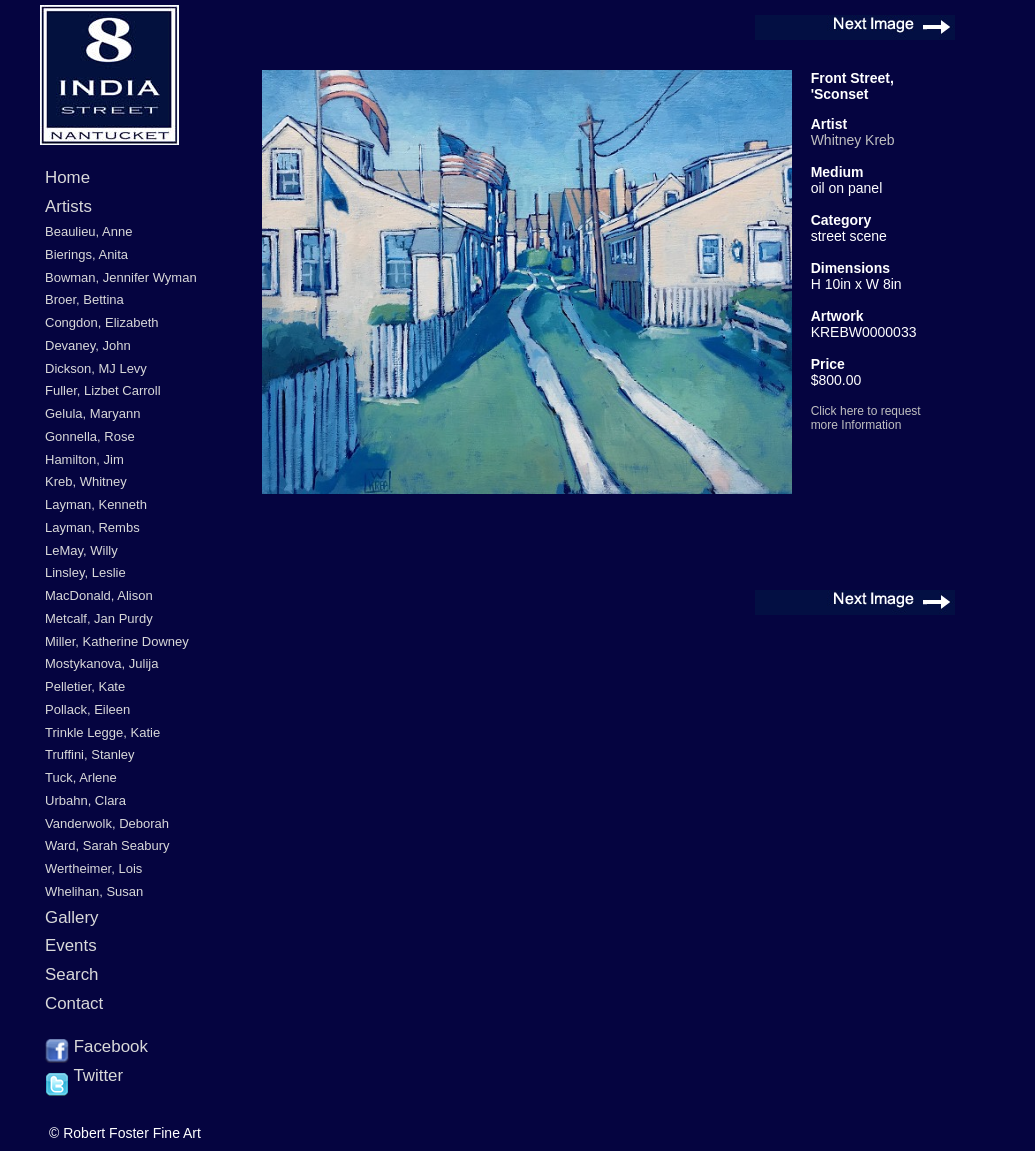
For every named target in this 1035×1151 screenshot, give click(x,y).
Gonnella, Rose (90, 436)
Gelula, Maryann (92, 413)
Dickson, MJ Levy (96, 368)
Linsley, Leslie (85, 572)
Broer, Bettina (84, 299)
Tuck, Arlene (81, 777)
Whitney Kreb (853, 140)
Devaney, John (88, 345)
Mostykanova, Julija (101, 663)
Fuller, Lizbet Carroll (103, 390)
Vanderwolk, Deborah (107, 823)
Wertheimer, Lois (93, 868)
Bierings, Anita (86, 254)
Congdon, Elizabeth (101, 322)
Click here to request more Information (866, 418)
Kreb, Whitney (86, 481)
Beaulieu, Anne (88, 231)
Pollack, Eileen (87, 709)
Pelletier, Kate (85, 686)
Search (72, 974)
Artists (68, 206)
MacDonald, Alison (99, 595)
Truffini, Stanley (90, 754)
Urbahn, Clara (85, 800)
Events (71, 945)
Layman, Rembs (92, 527)
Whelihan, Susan (94, 891)
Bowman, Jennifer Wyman (121, 277)
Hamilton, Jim (84, 459)
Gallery (72, 917)
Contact (74, 1003)
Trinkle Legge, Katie (102, 732)
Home (67, 177)
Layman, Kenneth (96, 504)
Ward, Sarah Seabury (107, 845)
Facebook (96, 1048)
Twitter (84, 1077)
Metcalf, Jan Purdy (99, 618)
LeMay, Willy (81, 550)
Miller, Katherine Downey (117, 641)
